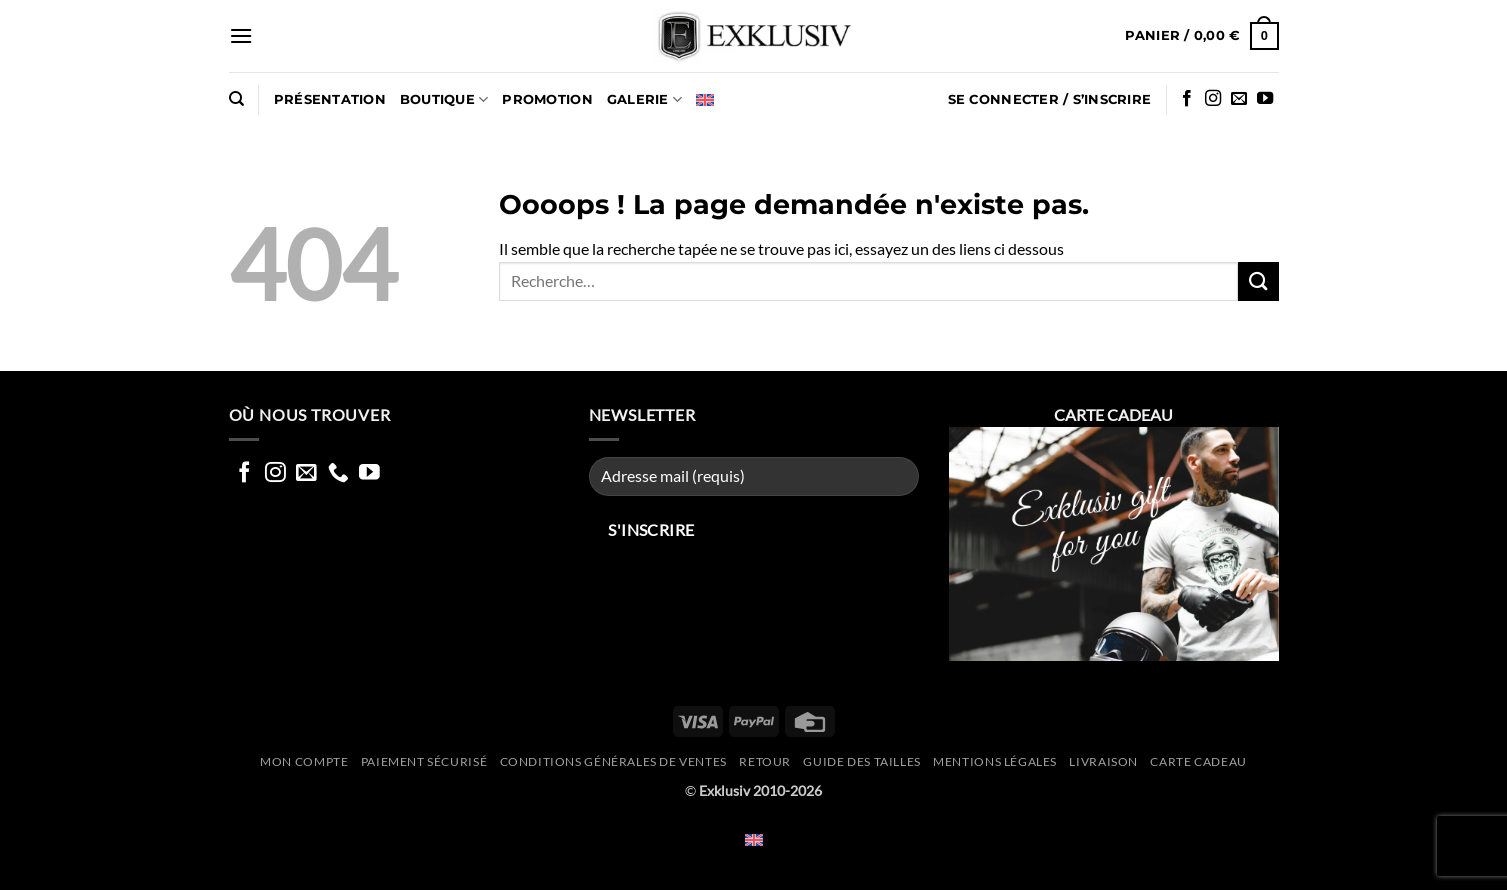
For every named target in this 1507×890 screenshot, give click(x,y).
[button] (241, 35)
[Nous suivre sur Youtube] (1265, 99)
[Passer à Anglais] (705, 100)
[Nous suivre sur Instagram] (1213, 99)
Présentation (330, 99)
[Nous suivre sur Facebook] (1187, 99)
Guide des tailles (861, 761)
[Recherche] (236, 99)
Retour (765, 761)
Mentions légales (995, 761)
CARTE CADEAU (1198, 761)
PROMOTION (547, 99)
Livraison (1103, 761)
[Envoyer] (1258, 281)
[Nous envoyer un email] (1239, 99)
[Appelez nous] (338, 473)
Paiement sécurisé (424, 761)
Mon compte (304, 761)
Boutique (444, 99)
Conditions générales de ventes (613, 761)
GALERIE (644, 99)
